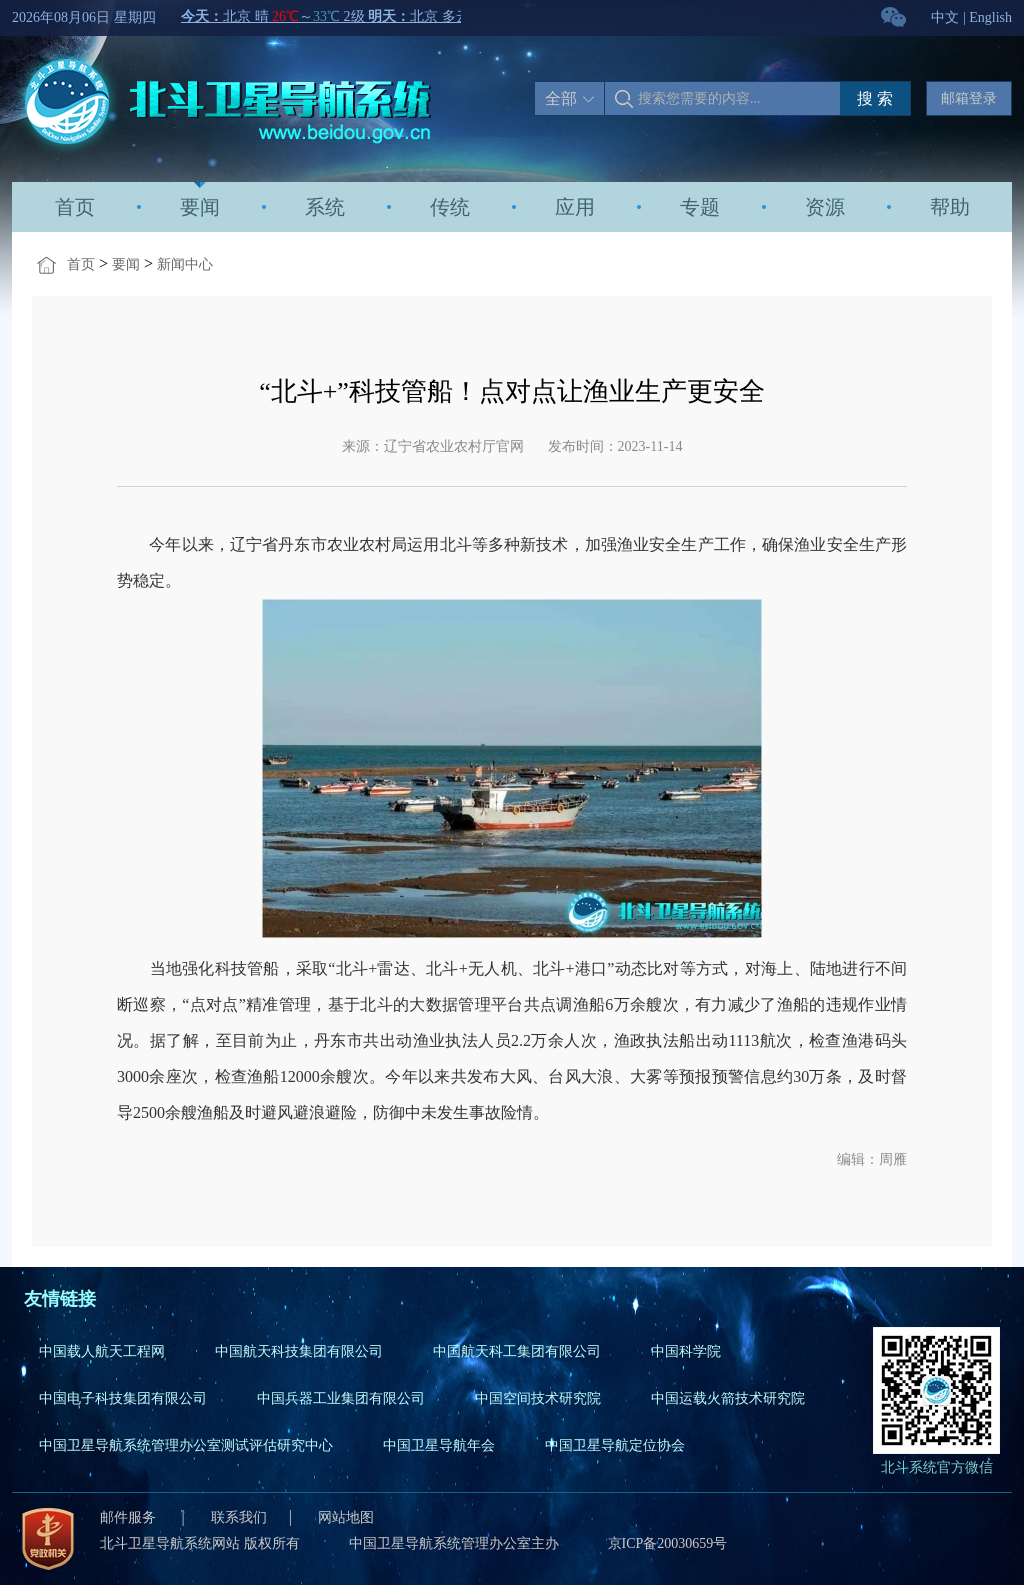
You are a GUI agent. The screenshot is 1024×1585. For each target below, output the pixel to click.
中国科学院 (686, 1351)
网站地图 (346, 1517)
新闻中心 (185, 264)
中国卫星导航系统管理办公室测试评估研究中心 (186, 1445)
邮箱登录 (969, 98)
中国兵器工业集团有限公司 (341, 1398)
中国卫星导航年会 (439, 1445)
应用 (575, 207)
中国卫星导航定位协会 (615, 1445)
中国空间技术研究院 (538, 1398)
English (990, 17)
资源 (825, 207)
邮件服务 (130, 1517)
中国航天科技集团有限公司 (299, 1351)
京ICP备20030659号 (668, 1543)
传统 (450, 207)
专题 (700, 207)
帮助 (950, 207)
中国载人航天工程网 (102, 1351)
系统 (325, 207)
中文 (945, 17)
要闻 (200, 207)
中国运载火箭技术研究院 (728, 1398)
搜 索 (875, 98)
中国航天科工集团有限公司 (517, 1351)
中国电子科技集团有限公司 (123, 1398)
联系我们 (239, 1517)
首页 (75, 207)
